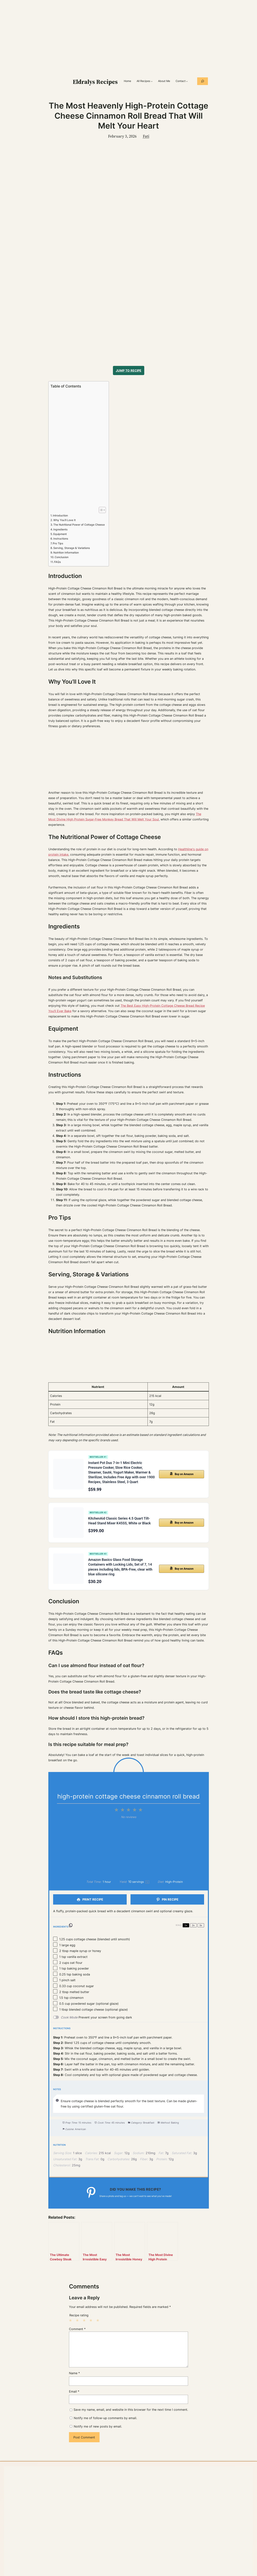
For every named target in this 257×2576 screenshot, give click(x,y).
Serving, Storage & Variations (71, 548)
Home (131, 81)
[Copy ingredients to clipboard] (70, 1923)
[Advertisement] (128, 35)
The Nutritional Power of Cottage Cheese (79, 524)
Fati (146, 136)
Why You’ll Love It (64, 520)
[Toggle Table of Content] (100, 510)
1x (185, 1923)
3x (200, 1923)
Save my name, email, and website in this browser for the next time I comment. (131, 2408)
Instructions (60, 538)
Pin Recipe (167, 1898)
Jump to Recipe (128, 371)
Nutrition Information (66, 552)
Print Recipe (90, 1898)
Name (74, 2372)
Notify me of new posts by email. (98, 2425)
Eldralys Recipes (94, 81)
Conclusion (61, 557)
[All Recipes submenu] (156, 81)
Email (74, 2390)
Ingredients (60, 529)
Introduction (60, 515)
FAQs (57, 562)
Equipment (60, 534)
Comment (77, 2327)
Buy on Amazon (181, 1473)
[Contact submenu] (192, 81)
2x (193, 1923)
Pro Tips (58, 543)
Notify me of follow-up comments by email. (105, 2416)
